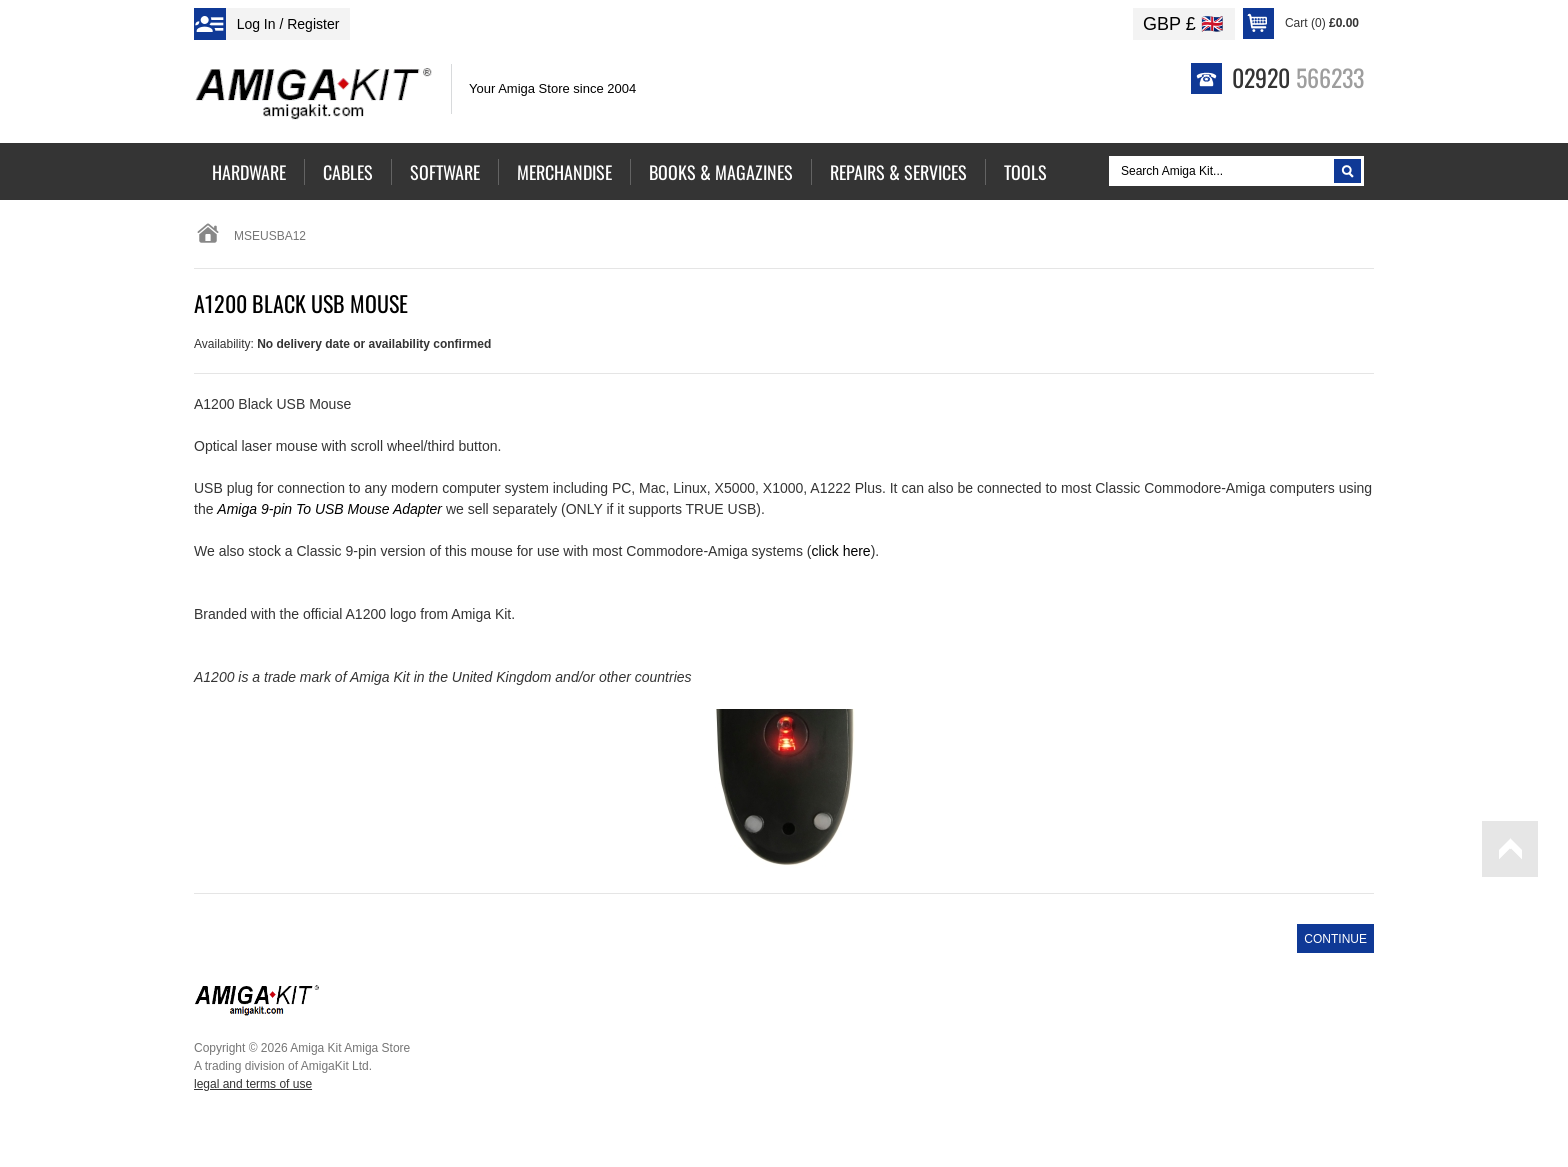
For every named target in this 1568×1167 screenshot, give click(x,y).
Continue (1335, 939)
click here (841, 551)
